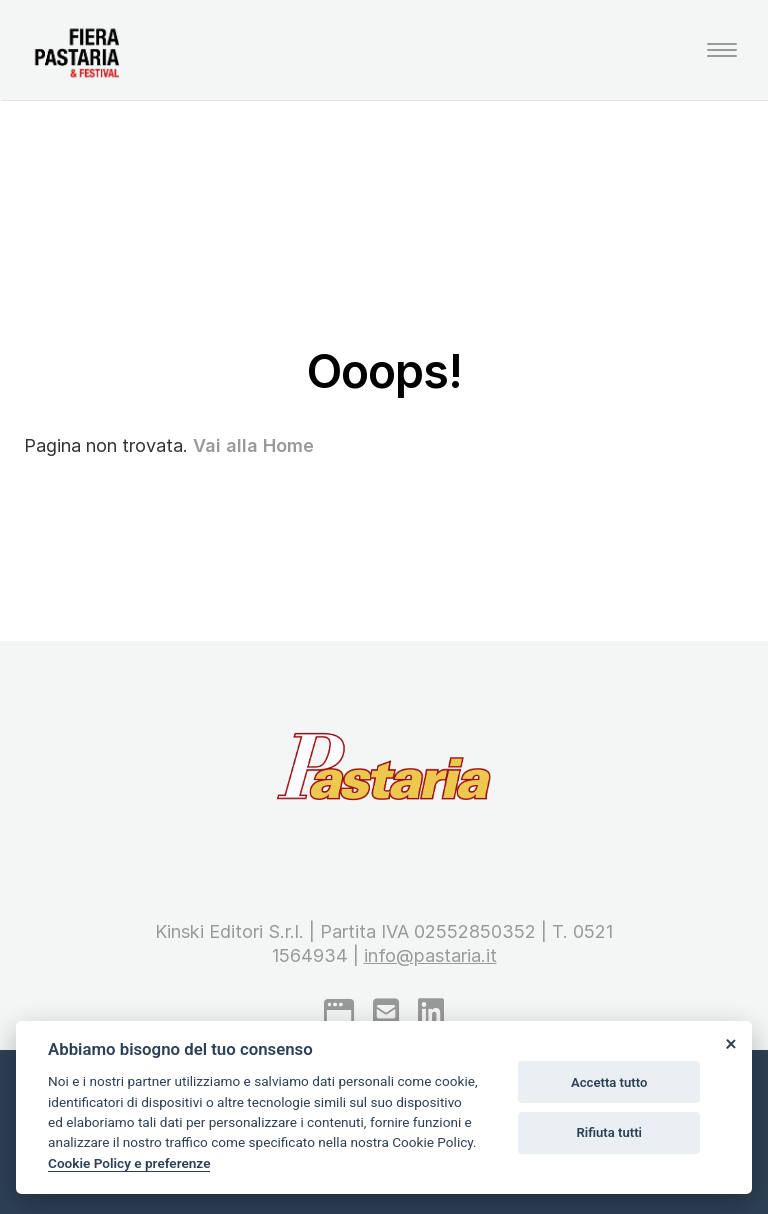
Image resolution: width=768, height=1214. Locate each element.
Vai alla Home (253, 445)
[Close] (730, 1043)
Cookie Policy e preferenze (129, 1163)
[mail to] (386, 1012)
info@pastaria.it (430, 955)
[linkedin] (431, 1012)
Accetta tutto (609, 1082)
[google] (339, 1012)
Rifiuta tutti (609, 1132)
